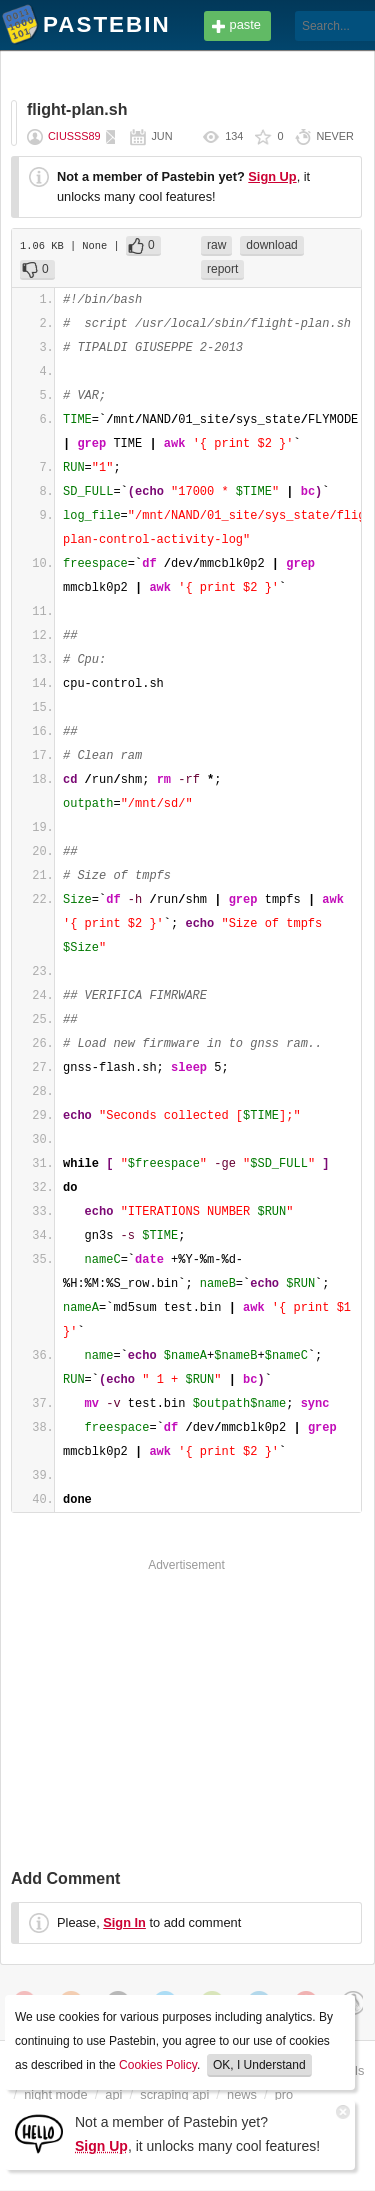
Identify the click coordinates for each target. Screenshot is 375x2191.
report (222, 269)
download (271, 245)
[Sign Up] (39, 2132)
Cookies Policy (158, 2065)
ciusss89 (74, 136)
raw (216, 245)
